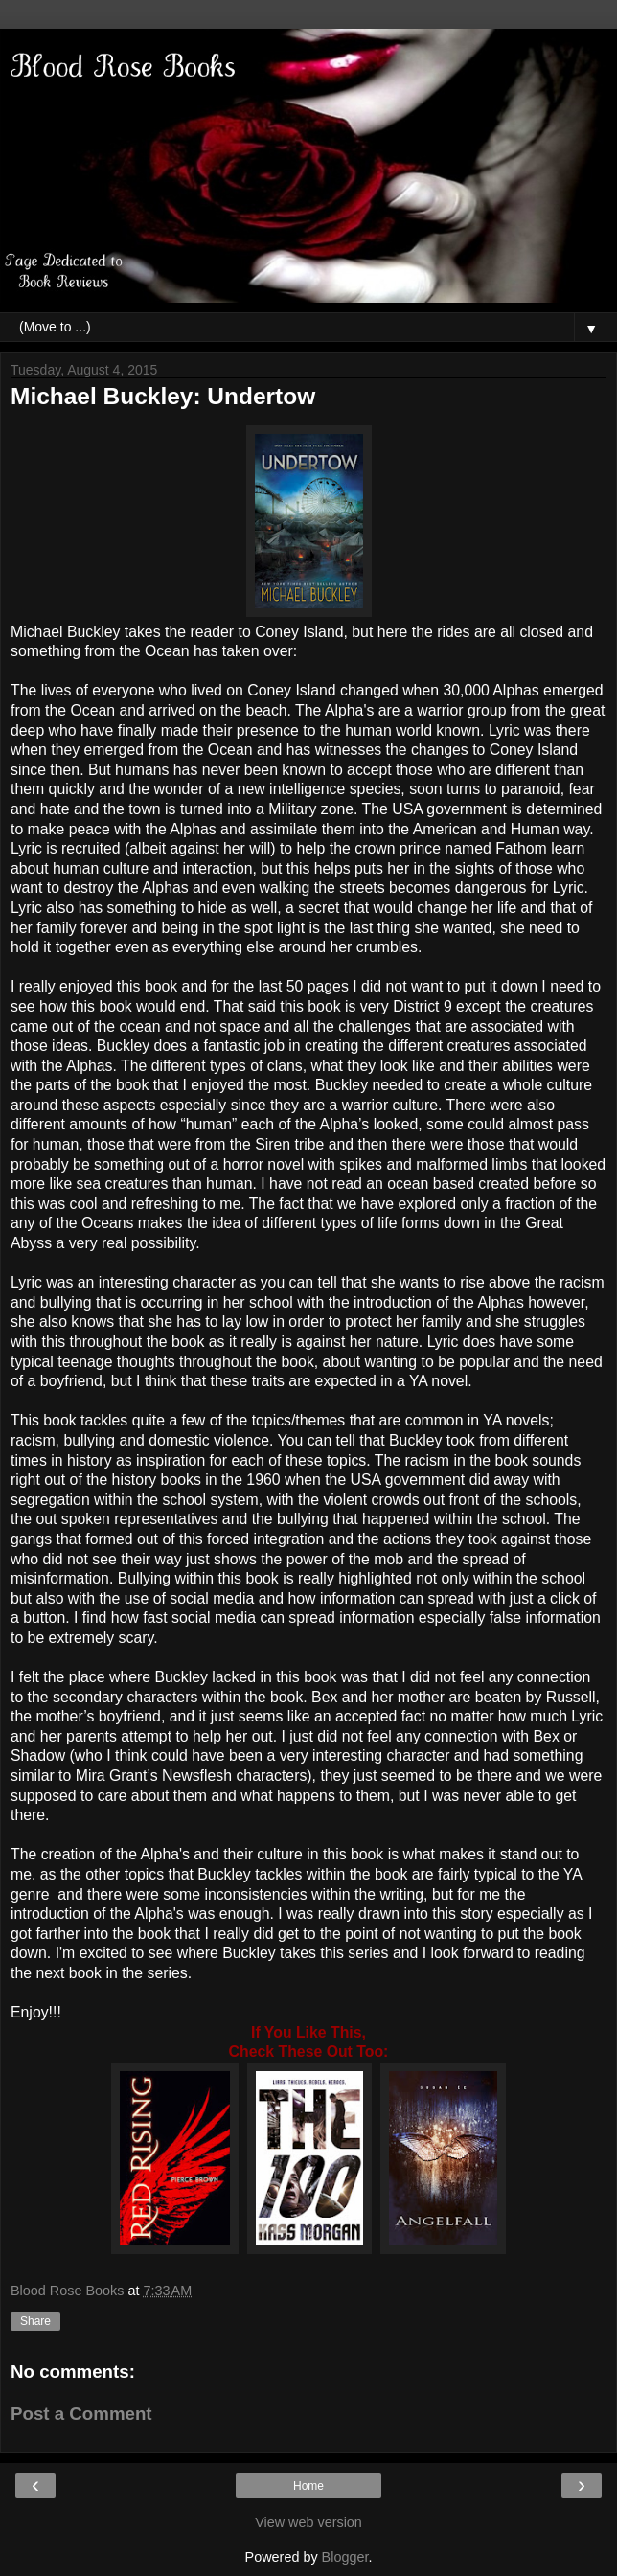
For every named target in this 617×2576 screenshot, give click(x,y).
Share (35, 2321)
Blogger (345, 2557)
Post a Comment (81, 2414)
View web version (308, 2522)
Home (308, 2486)
